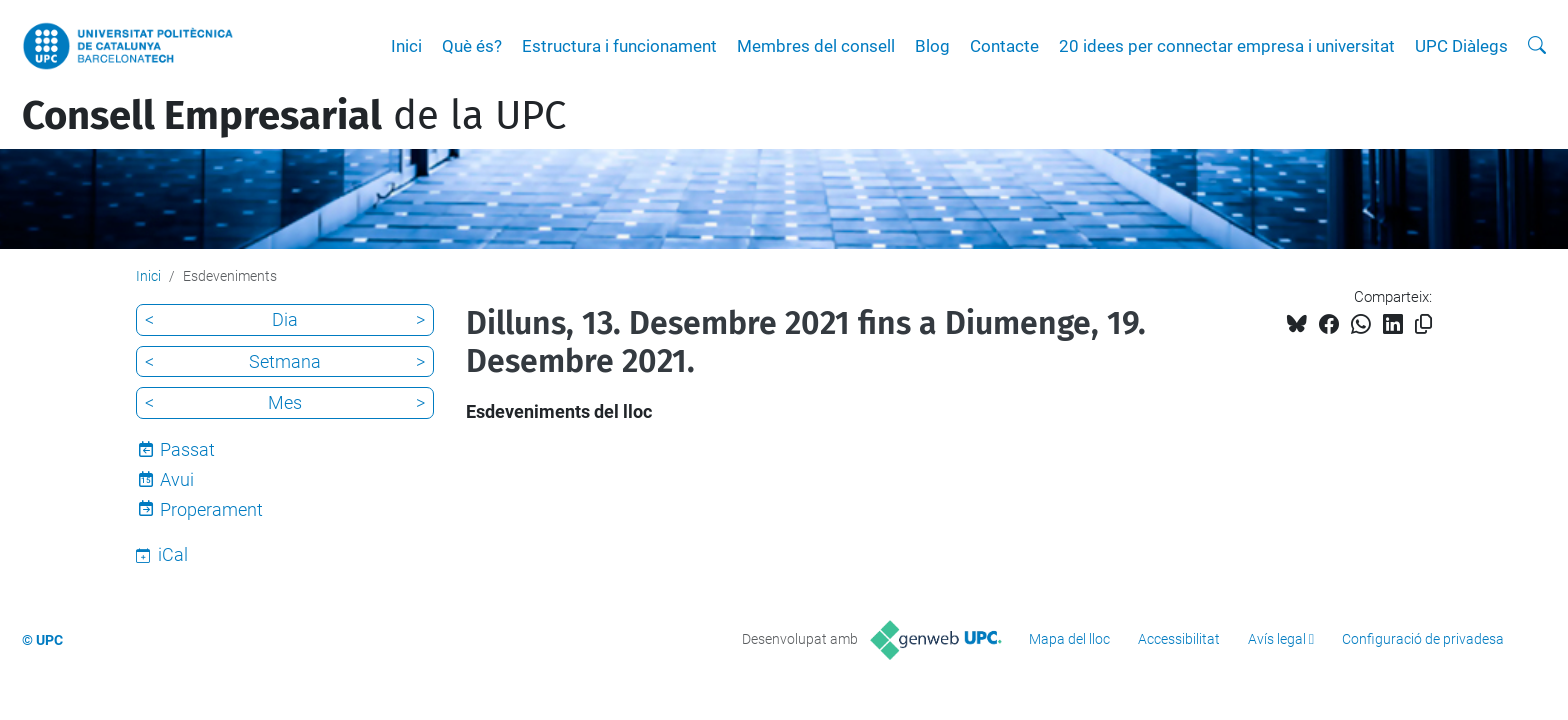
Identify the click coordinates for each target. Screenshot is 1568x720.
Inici (406, 46)
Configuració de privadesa (1423, 639)
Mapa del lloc (1069, 639)
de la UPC (294, 116)
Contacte (1004, 46)
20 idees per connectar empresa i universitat (1227, 46)
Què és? (472, 46)
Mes (285, 402)
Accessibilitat (1179, 639)
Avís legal (1277, 639)
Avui (177, 479)
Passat (187, 449)
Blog (932, 46)
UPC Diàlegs (1461, 46)
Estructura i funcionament (619, 46)
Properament (211, 509)
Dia (285, 319)
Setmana (285, 361)
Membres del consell (816, 46)
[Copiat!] (1423, 324)
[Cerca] (1537, 46)
